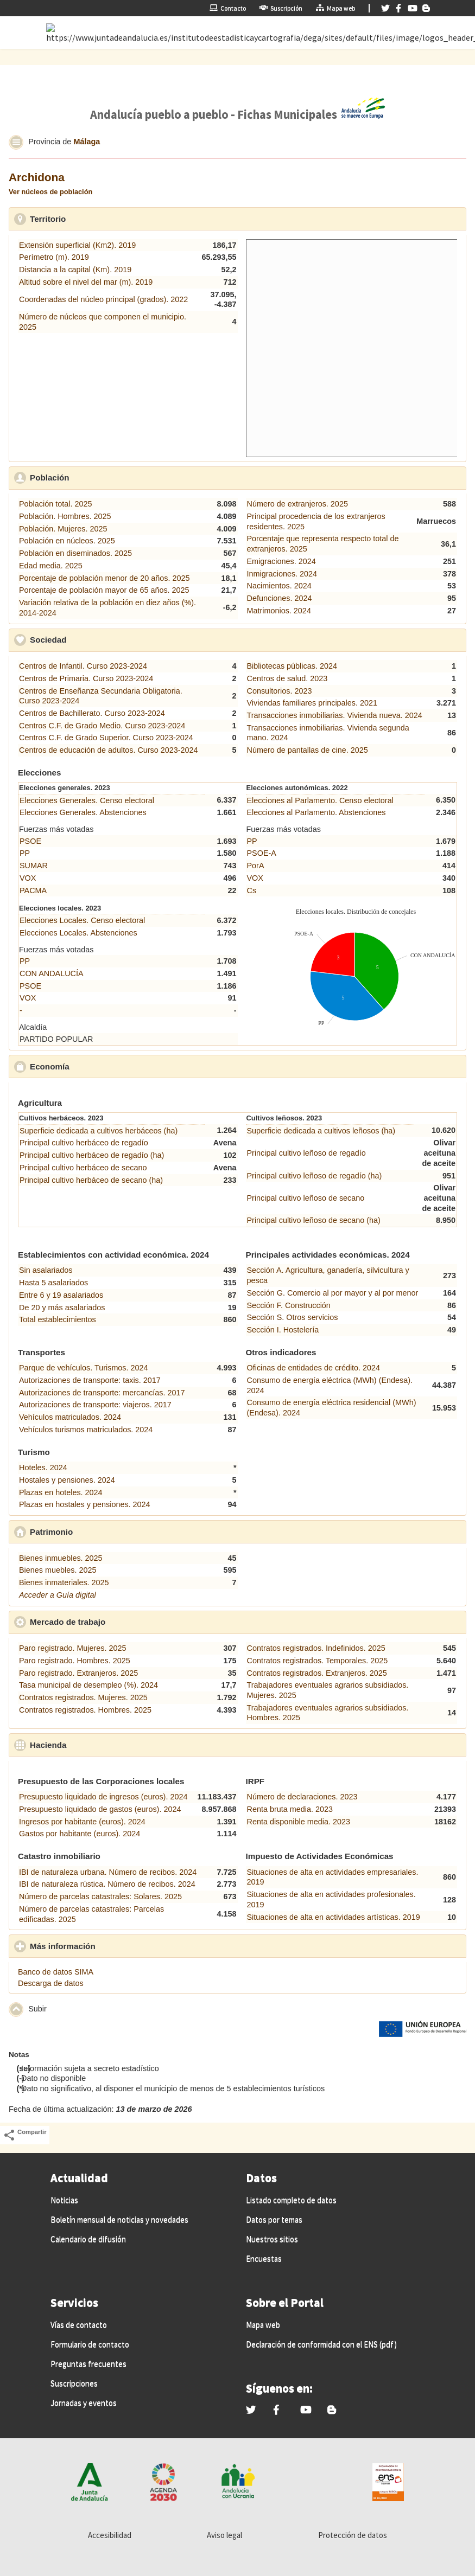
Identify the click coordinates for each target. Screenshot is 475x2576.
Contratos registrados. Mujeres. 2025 (83, 1697)
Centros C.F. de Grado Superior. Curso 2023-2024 (106, 737)
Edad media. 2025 (51, 565)
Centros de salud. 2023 (287, 678)
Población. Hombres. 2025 (65, 516)
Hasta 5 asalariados (53, 1282)
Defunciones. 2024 (279, 598)
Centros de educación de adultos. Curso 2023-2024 (108, 750)
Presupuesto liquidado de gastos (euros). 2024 (100, 1809)
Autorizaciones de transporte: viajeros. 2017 (95, 1404)
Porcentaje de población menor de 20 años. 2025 (104, 578)
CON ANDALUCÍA (52, 973)
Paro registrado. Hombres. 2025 (74, 1660)
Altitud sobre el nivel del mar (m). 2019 (86, 282)
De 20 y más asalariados (62, 1307)
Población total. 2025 (55, 503)
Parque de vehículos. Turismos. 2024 (83, 1367)
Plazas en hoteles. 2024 (61, 1492)
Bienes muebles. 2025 (57, 1570)
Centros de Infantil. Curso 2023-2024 (83, 666)
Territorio (98, 218)
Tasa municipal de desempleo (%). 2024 (88, 1685)
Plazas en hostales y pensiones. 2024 (84, 1504)
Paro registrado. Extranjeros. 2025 (78, 1673)
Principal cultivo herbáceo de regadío (84, 1142)
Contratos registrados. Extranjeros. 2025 (317, 1673)
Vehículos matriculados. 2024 (70, 1417)
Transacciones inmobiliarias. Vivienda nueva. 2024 (334, 715)
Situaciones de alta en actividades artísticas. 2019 (333, 1917)
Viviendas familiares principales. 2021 (312, 703)
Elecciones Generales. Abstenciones (83, 812)
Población (99, 477)
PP (25, 853)
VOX (28, 878)
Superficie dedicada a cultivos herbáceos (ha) (99, 1130)
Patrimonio (101, 1531)
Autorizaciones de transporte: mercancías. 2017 (102, 1392)
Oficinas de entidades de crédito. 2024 (314, 1367)
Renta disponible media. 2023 (298, 1821)
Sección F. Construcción (289, 1305)
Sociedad (98, 639)
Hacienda (98, 1745)
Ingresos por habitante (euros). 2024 (82, 1821)
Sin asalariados (45, 1270)
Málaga (86, 141)
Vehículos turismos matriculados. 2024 (86, 1429)
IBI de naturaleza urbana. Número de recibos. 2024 (108, 1872)
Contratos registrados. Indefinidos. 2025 (316, 1648)
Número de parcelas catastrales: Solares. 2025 (100, 1896)
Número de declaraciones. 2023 (302, 1796)
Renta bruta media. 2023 (290, 1809)
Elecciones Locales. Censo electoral (82, 920)
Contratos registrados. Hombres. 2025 (85, 1710)
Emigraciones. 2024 (281, 561)
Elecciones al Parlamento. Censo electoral (320, 800)
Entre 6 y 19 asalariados (61, 1295)
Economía (99, 1066)
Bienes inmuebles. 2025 (61, 1558)
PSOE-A (261, 853)
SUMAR (34, 865)
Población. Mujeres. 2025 (63, 528)
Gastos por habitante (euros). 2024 (79, 1833)
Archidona (37, 177)
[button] (16, 142)
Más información (113, 1946)
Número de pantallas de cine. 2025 (307, 750)
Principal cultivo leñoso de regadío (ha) (314, 1175)
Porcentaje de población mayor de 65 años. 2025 (104, 590)
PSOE (30, 841)
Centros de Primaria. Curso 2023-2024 (86, 678)
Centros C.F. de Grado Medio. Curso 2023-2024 (102, 725)
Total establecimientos (57, 1319)
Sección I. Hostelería (283, 1329)
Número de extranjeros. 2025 (297, 503)
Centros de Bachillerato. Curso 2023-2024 (92, 713)
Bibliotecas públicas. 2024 (292, 666)
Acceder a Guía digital (57, 1595)
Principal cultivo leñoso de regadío (306, 1153)
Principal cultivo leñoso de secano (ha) (314, 1220)
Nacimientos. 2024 (279, 585)
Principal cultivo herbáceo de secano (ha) (91, 1180)
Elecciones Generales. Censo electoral (87, 800)
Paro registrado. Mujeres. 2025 (72, 1648)
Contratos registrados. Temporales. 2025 (317, 1660)
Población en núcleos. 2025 (67, 540)
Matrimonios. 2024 (279, 610)
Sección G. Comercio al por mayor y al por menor (333, 1293)
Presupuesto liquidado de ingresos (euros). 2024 (103, 1796)
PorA (255, 865)
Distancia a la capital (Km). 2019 (75, 269)
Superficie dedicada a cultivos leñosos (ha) (321, 1130)
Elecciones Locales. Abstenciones (78, 932)
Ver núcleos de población (50, 192)
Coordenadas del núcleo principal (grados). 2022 (103, 299)
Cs (252, 890)
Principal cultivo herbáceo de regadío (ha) (92, 1155)
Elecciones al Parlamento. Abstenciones (316, 812)
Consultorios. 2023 (279, 691)
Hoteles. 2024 (43, 1467)
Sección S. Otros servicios (292, 1317)
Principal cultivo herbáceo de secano (83, 1167)
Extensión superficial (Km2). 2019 (77, 245)
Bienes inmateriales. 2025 (64, 1582)
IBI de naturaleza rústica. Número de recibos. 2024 (107, 1884)
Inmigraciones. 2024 (282, 573)
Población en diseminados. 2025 (75, 553)
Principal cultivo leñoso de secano (306, 1198)
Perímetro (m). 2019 (54, 257)
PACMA (33, 890)
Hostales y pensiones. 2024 (67, 1480)
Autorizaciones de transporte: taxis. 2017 (90, 1380)
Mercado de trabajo (118, 1621)
